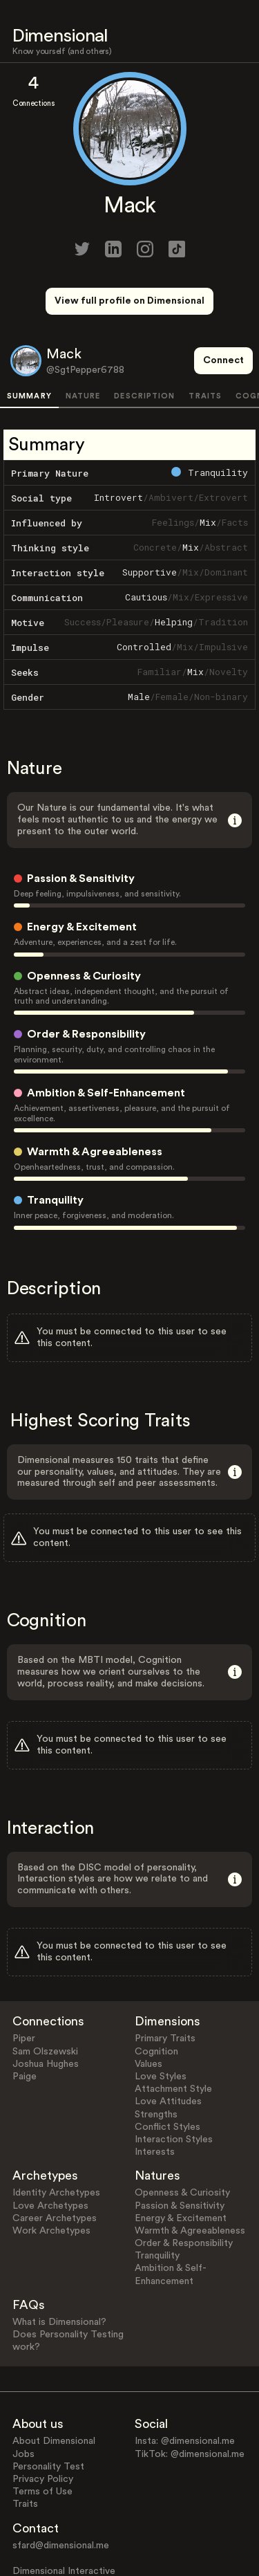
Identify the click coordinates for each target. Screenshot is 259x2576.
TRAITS (205, 345)
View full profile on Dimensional (129, 301)
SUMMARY (29, 345)
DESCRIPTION (144, 345)
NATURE (83, 345)
